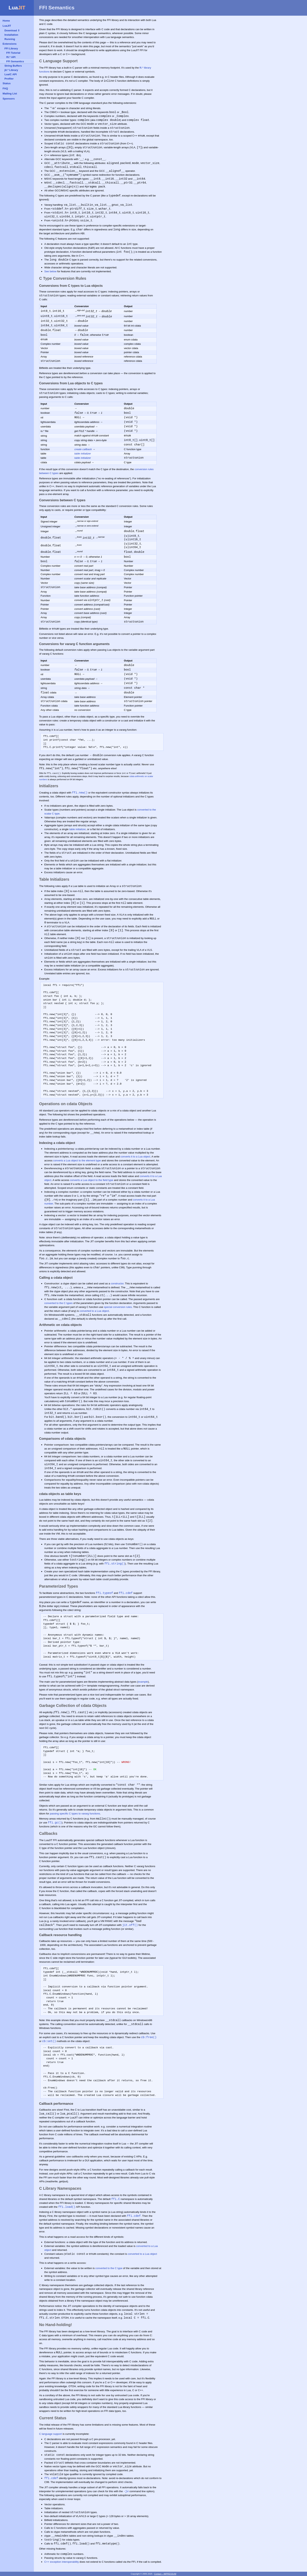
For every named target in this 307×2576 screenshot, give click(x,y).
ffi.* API (10, 57)
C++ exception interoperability (61, 2561)
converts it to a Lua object (135, 1156)
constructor (117, 1283)
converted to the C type (108, 2268)
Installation (11, 34)
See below (50, 271)
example (143, 1681)
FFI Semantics (15, 61)
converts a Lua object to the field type (91, 1180)
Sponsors (8, 98)
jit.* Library (11, 70)
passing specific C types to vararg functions (75, 1813)
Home (6, 20)
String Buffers (13, 65)
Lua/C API (11, 74)
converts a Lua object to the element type (77, 1160)
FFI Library (11, 48)
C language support (50, 2433)
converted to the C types (58, 1303)
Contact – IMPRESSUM (165, 2574)
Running (10, 39)
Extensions (9, 43)
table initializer (82, 453)
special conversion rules (118, 1307)
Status (7, 83)
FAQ (5, 88)
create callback (83, 449)
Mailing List (10, 93)
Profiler (9, 78)
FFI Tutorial (13, 52)
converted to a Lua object (94, 1310)
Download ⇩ (12, 30)
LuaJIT (7, 25)
